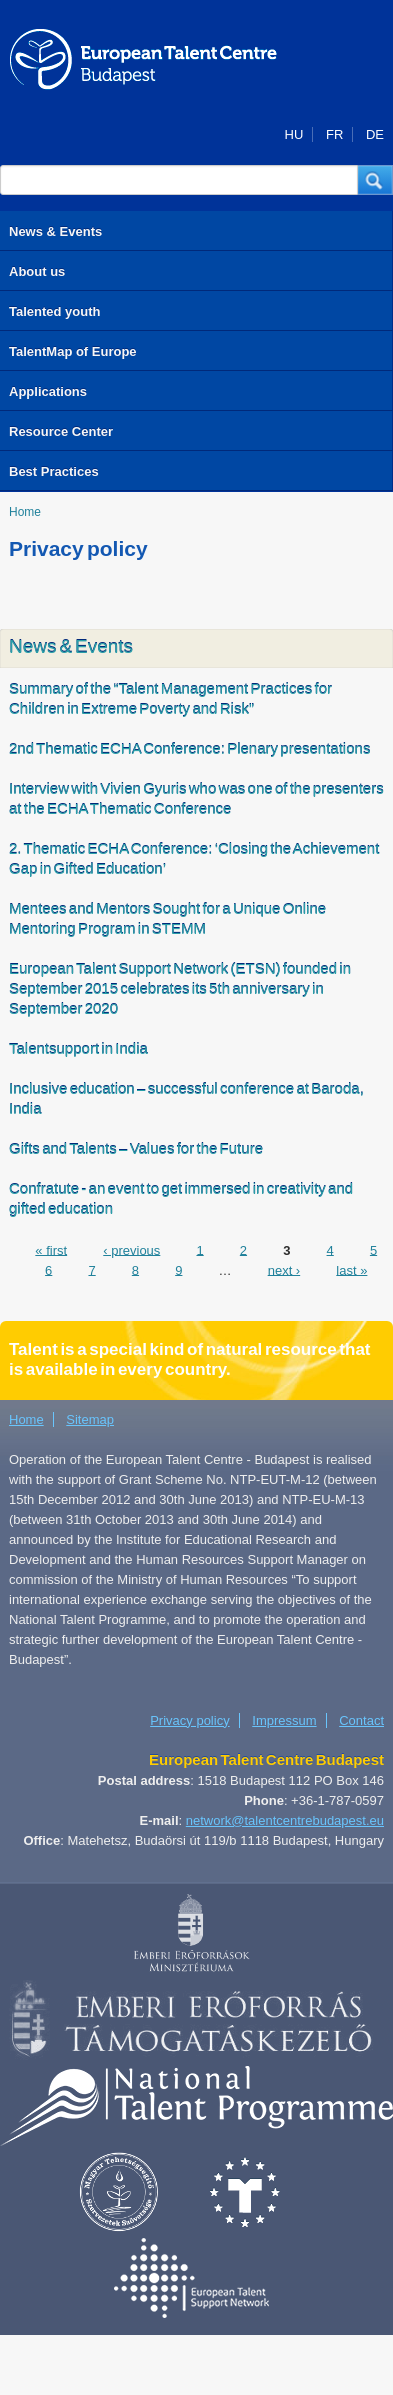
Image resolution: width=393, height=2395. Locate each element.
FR (334, 134)
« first (51, 1249)
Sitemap (90, 1419)
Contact (361, 1720)
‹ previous (131, 1249)
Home (25, 512)
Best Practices (54, 471)
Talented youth (54, 311)
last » (351, 1269)
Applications (48, 391)
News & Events (55, 231)
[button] (375, 180)
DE (375, 134)
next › (284, 1269)
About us (37, 271)
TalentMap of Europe (73, 351)
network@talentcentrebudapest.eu (285, 1820)
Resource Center (61, 431)
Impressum (284, 1720)
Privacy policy (189, 1720)
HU (294, 134)
